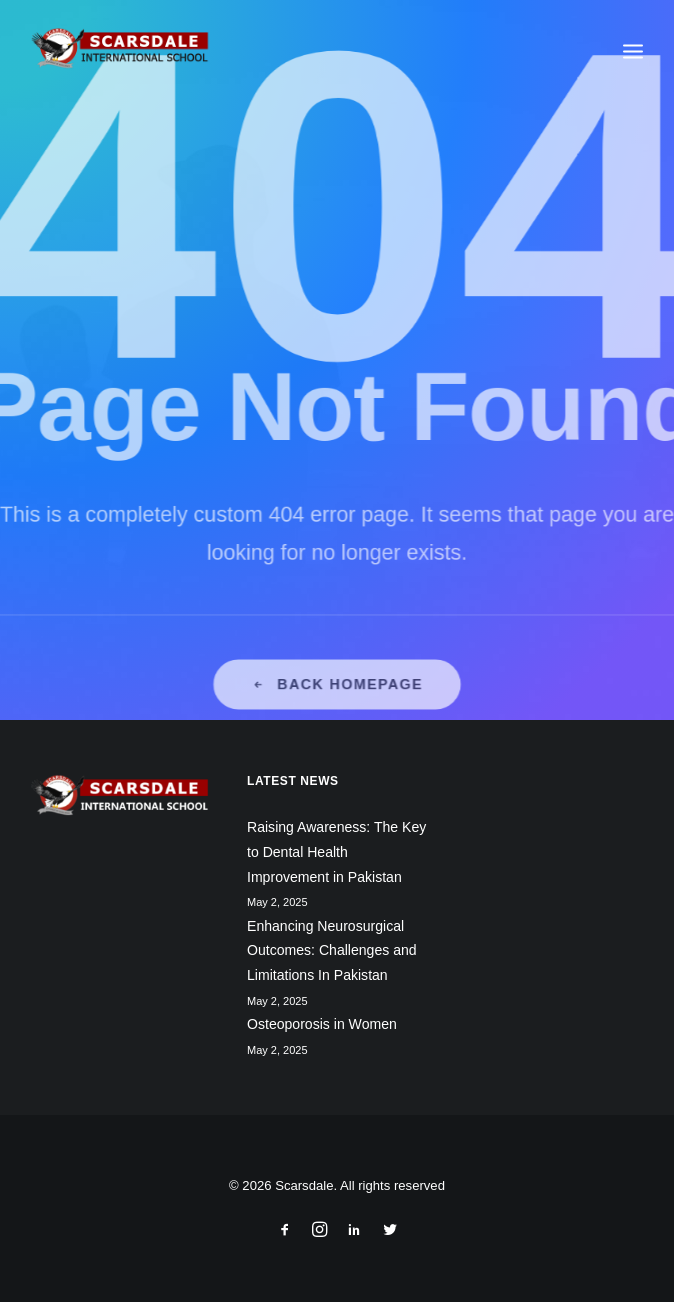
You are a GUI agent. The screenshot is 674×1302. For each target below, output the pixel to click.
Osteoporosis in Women (322, 1024)
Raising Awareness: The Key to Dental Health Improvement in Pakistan (336, 851)
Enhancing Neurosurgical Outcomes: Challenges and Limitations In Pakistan (332, 950)
